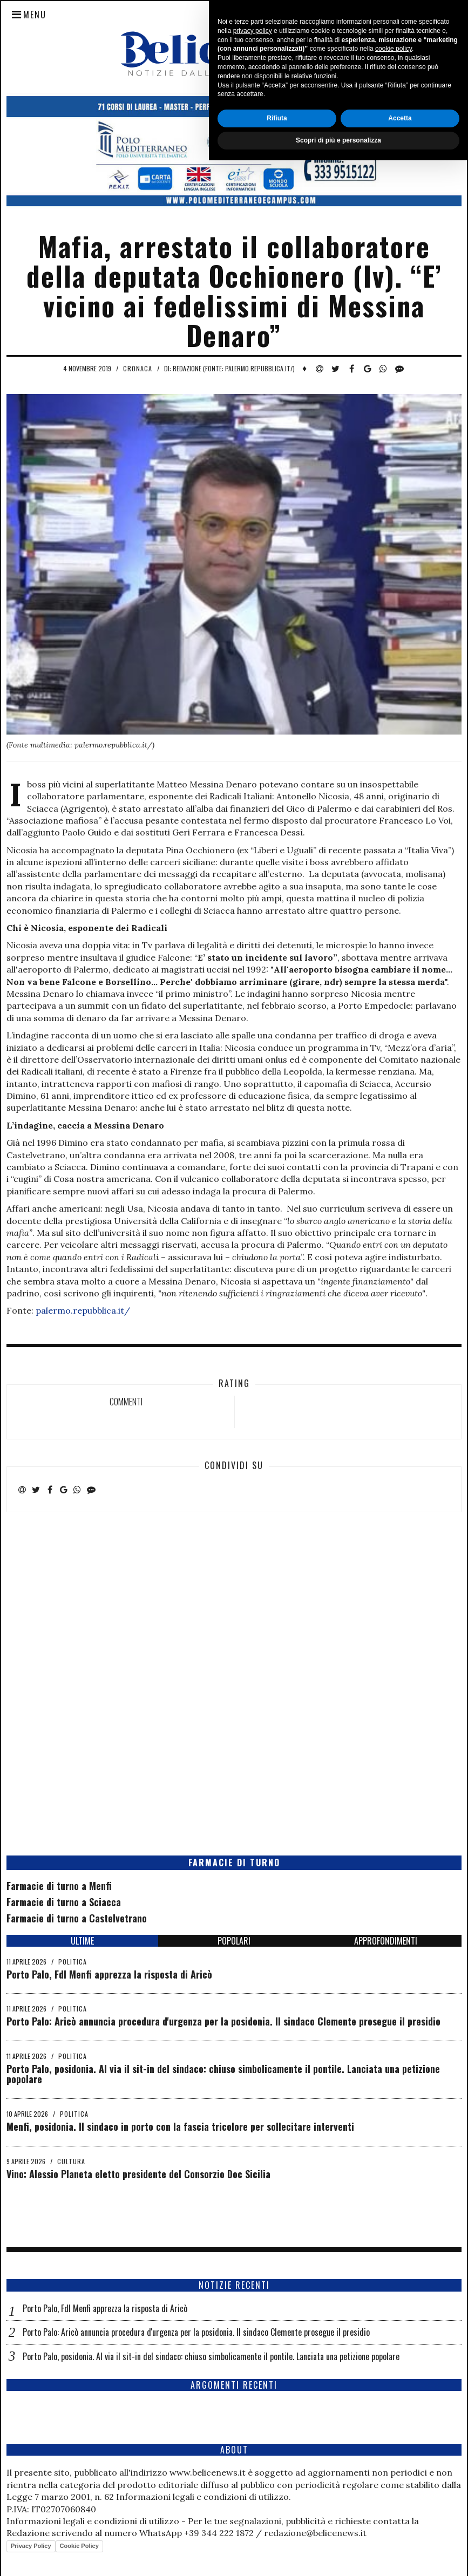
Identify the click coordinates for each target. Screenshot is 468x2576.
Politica (72, 1961)
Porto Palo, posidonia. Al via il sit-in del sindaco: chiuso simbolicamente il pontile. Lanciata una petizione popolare (223, 2074)
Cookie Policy (79, 2546)
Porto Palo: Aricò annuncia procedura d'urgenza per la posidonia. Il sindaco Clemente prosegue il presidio (223, 2021)
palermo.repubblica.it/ (83, 1310)
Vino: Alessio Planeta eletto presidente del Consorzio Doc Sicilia (138, 2174)
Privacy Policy (31, 2546)
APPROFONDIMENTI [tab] (385, 1941)
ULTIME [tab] (82, 1941)
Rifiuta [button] (277, 2534)
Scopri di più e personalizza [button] (338, 2556)
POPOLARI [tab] (234, 1941)
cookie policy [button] (393, 2465)
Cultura (71, 2161)
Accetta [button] (399, 2534)
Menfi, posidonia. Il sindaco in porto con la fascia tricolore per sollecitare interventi (180, 2126)
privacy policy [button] (252, 2446)
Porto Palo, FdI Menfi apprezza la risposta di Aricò (109, 1974)
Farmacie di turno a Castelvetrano (76, 1918)
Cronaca (137, 368)
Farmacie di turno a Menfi (59, 1886)
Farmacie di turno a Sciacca (63, 1902)
